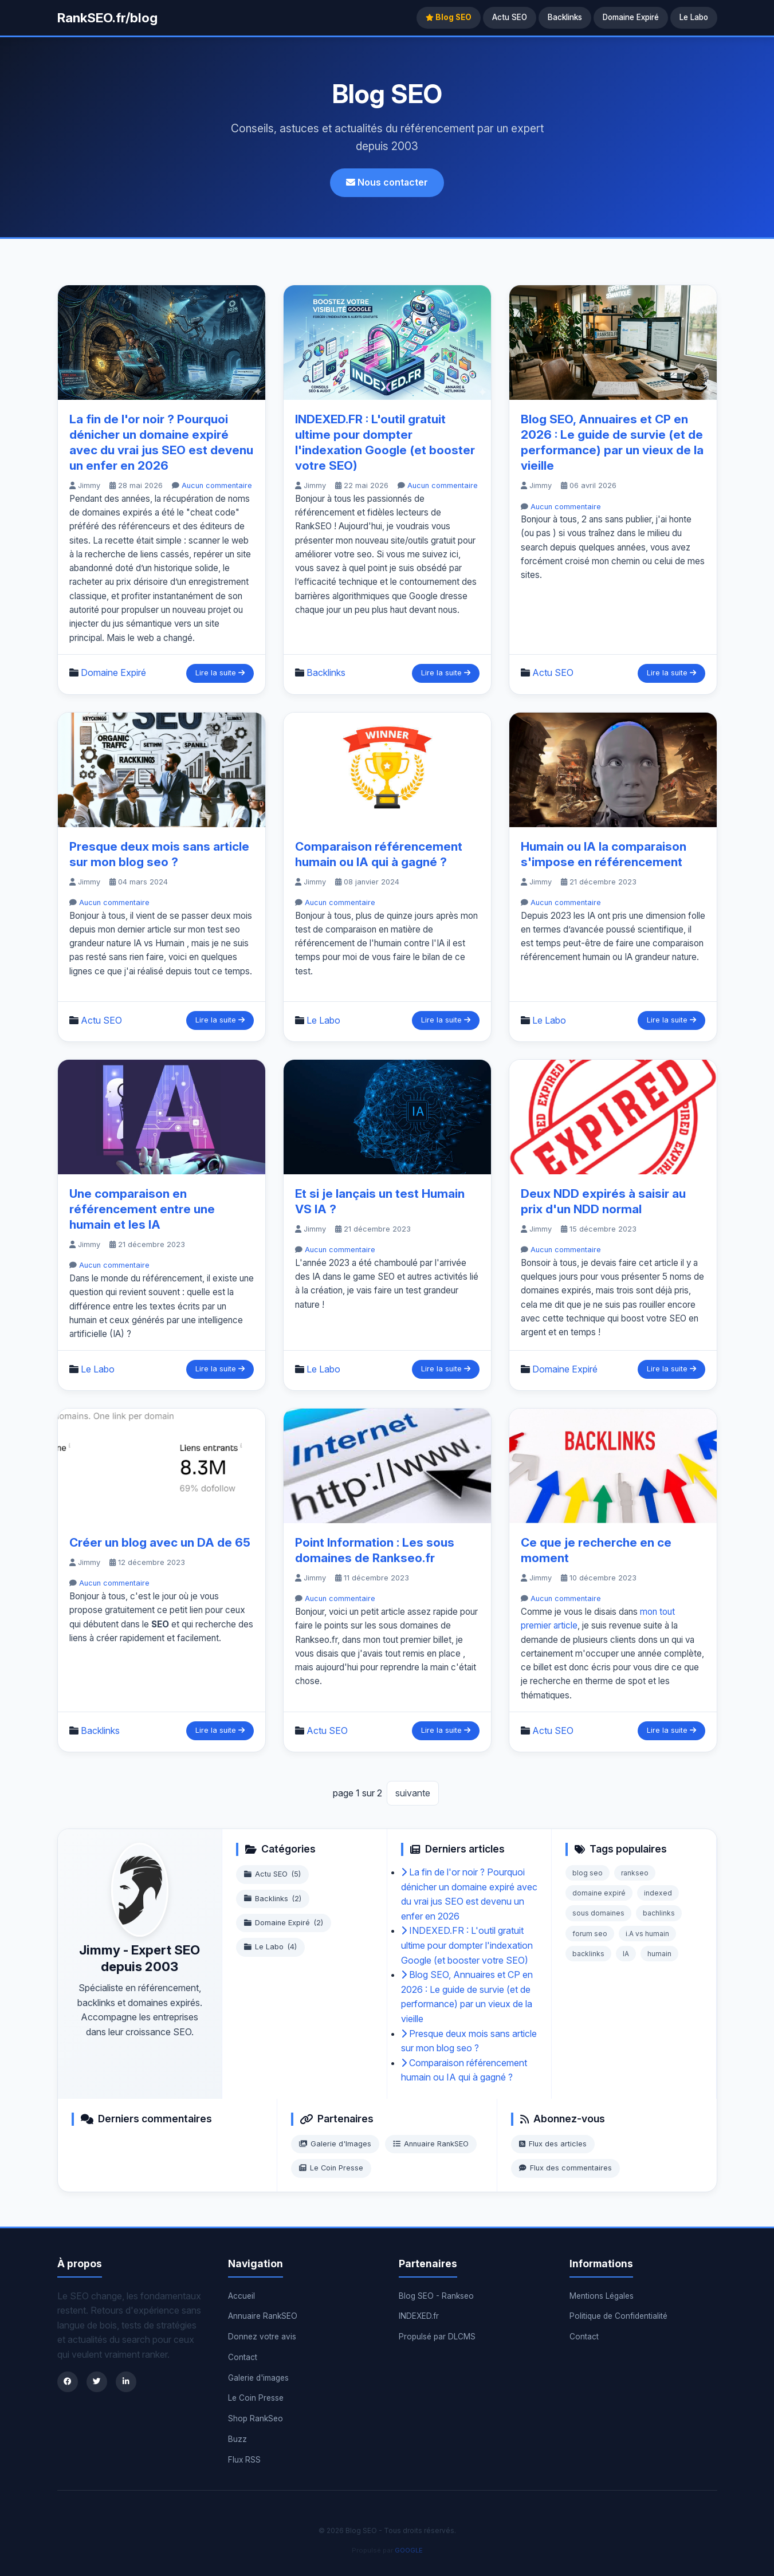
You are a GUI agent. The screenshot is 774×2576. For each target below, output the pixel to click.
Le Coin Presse (331, 2168)
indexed (658, 1893)
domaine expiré (599, 1893)
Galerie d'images (258, 2377)
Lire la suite (220, 672)
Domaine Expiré (631, 17)
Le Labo (693, 17)
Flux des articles (553, 2144)
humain (659, 1953)
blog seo (587, 1873)
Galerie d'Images (335, 2144)
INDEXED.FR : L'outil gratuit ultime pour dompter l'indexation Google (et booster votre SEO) (467, 1945)
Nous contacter (387, 182)
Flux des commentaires (565, 2168)
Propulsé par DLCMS (437, 2336)
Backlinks (565, 17)
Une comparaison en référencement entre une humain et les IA (142, 1209)
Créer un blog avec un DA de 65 (159, 1542)
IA (626, 1953)
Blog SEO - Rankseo (436, 2295)
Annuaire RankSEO (431, 2144)
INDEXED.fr (419, 2316)
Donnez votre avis (262, 2336)
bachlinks (659, 1913)
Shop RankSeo (255, 2418)
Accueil (241, 2295)
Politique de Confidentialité (618, 2316)
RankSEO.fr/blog (107, 17)
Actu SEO (509, 17)
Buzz (237, 2439)
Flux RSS (244, 2459)
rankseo (635, 1873)
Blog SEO (449, 17)
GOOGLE (409, 2550)
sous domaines (598, 1913)
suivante (412, 1793)
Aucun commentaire (217, 485)
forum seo (589, 1933)
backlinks (588, 1953)
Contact (242, 2357)
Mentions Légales (601, 2295)
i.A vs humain (647, 1933)
